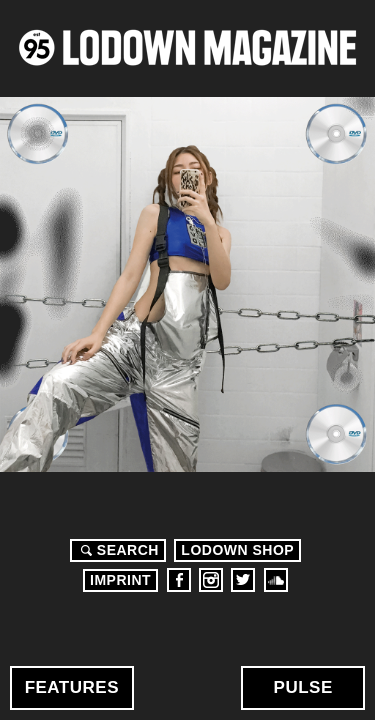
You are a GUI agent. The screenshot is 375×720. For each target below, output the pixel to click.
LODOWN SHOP (237, 550)
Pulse (303, 687)
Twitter (243, 580)
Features (72, 687)
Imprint (120, 580)
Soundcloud (276, 580)
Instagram (211, 580)
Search (117, 550)
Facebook (179, 580)
